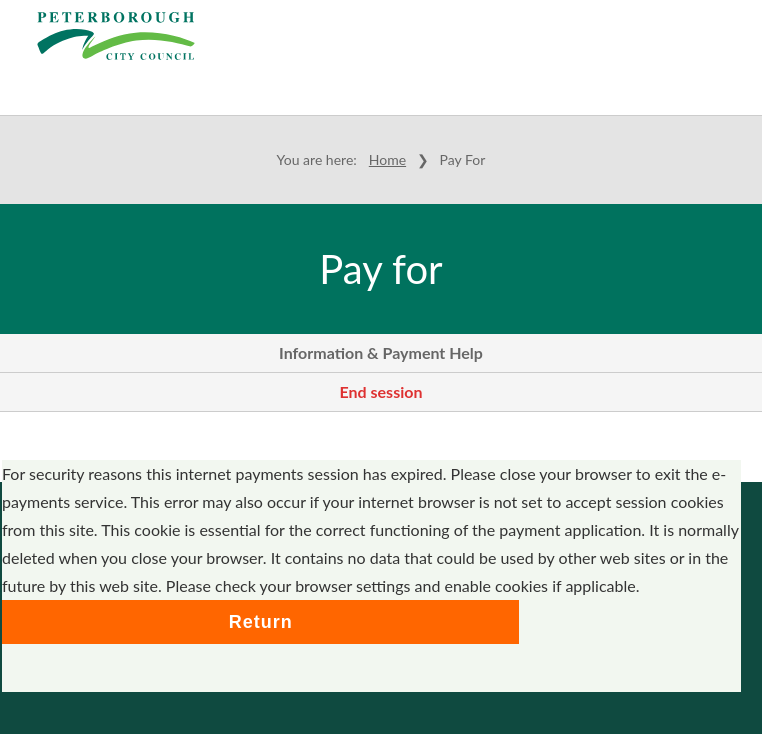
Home (387, 159)
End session (381, 391)
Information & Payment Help (381, 352)
